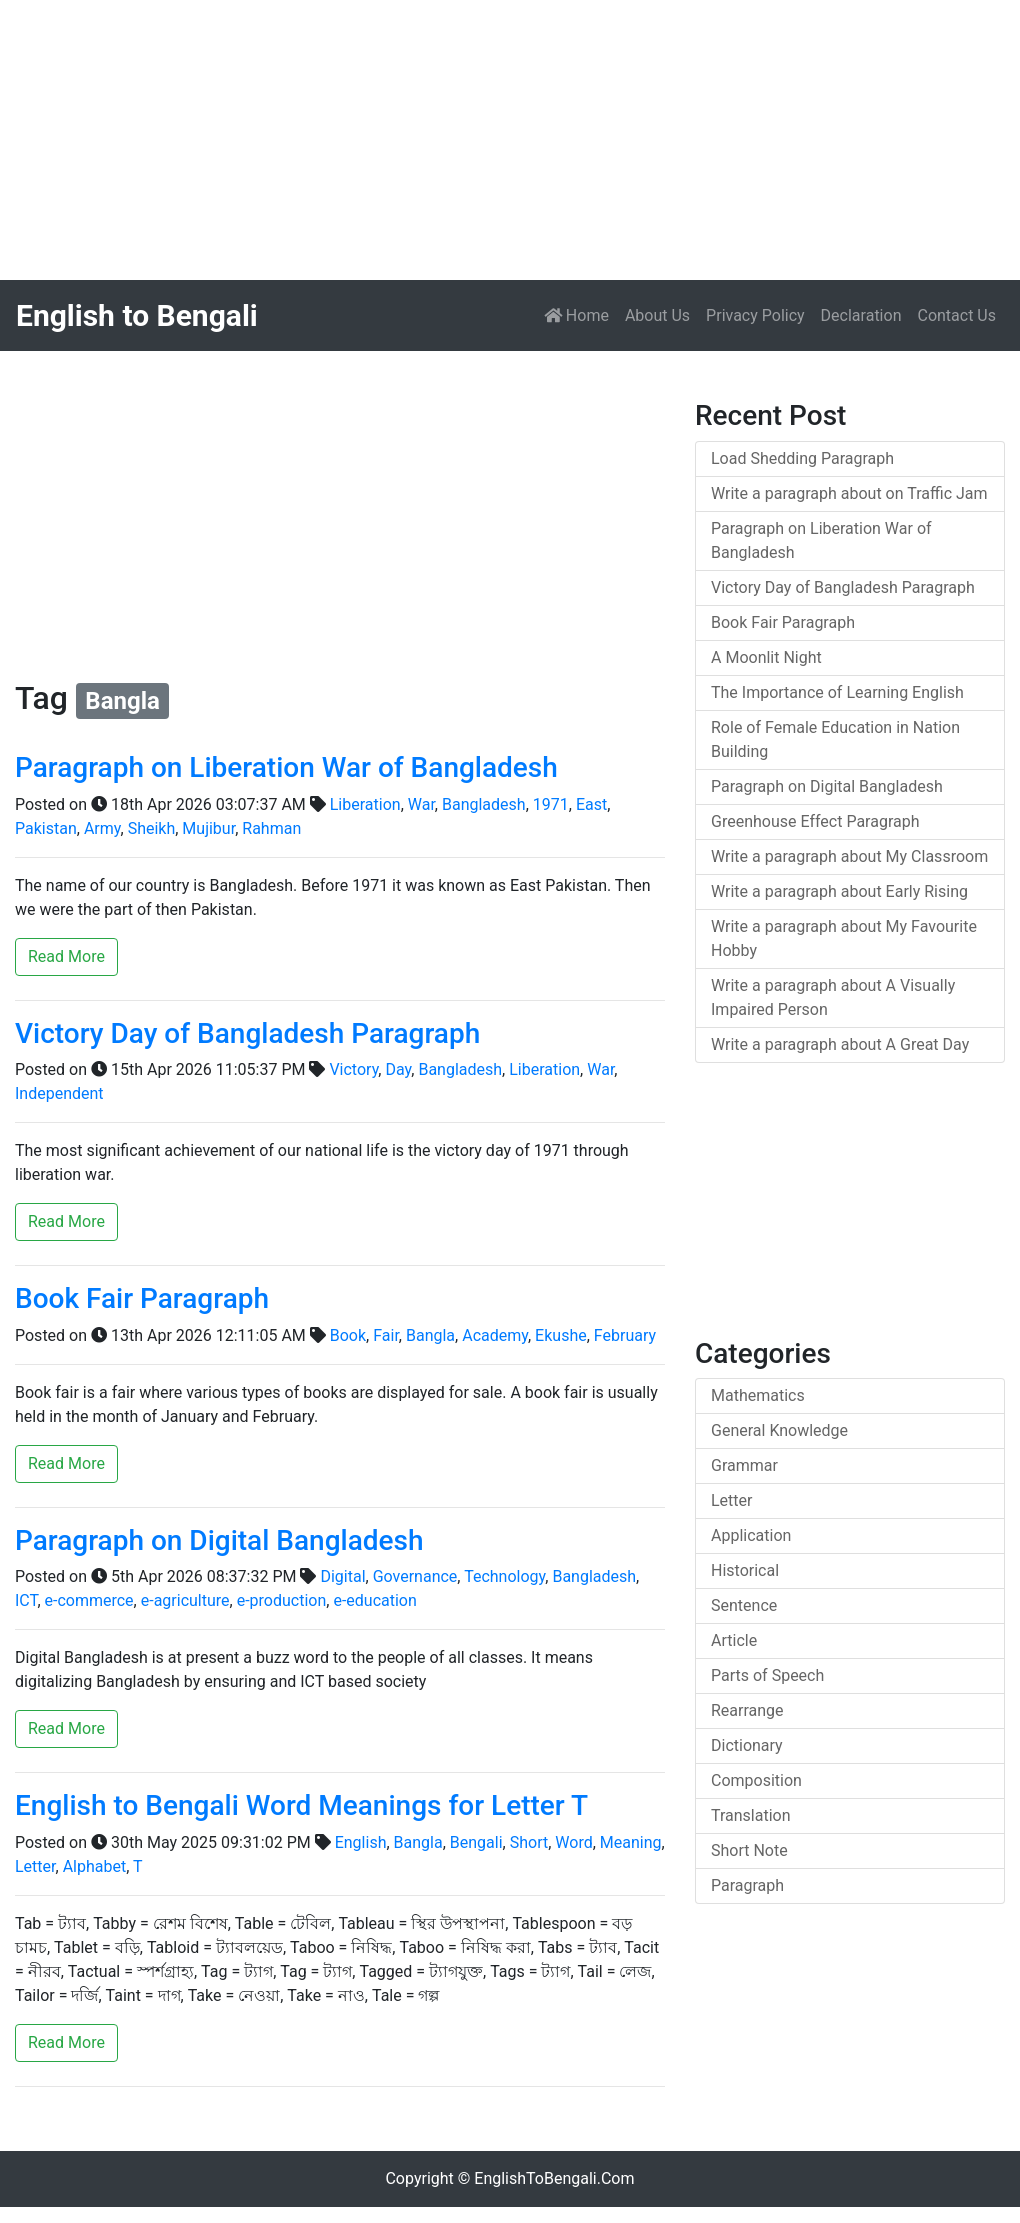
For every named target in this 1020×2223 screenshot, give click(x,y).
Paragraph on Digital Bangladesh (219, 1540)
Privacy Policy (755, 315)
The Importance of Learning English (837, 692)
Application (751, 1535)
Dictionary (747, 1745)
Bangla (430, 1335)
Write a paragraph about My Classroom (849, 856)
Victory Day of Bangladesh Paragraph (247, 1033)
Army (102, 828)
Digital (342, 1576)
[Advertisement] (510, 140)
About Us (657, 315)
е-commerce (89, 1600)
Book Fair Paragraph (142, 1298)
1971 (551, 804)
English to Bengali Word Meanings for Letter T (301, 1805)
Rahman (271, 828)
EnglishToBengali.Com (554, 2178)
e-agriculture (185, 1600)
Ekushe (561, 1335)
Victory (353, 1069)
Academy (495, 1335)
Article (734, 1640)
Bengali (476, 1842)
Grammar (744, 1465)
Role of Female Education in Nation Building (835, 739)
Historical (745, 1570)
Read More (66, 956)
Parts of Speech (767, 1675)
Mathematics (758, 1395)
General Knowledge (779, 1430)
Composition (756, 1780)
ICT (26, 1600)
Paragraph (747, 1885)
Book (348, 1335)
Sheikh (152, 828)
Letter (35, 1866)
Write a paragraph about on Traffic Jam (849, 493)
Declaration (861, 315)
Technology (504, 1576)
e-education (374, 1600)
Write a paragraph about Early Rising (839, 891)
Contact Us (956, 315)
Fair (386, 1335)
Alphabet (95, 1866)
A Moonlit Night (766, 657)
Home (580, 314)
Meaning (631, 1842)
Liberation (365, 804)
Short (529, 1842)
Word (573, 1842)
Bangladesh (484, 804)
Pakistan (46, 828)
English (361, 1842)
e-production (282, 1600)
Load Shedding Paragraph (802, 458)
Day (398, 1069)
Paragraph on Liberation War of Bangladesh (286, 767)
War (421, 804)
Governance (415, 1576)
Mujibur (208, 828)
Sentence (744, 1605)
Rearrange (747, 1710)
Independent (59, 1093)
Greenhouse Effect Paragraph (815, 821)
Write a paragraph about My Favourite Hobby (844, 938)
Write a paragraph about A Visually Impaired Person (833, 997)
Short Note (749, 1850)
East (591, 804)
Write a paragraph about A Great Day (840, 1044)
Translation (751, 1815)
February (625, 1335)
